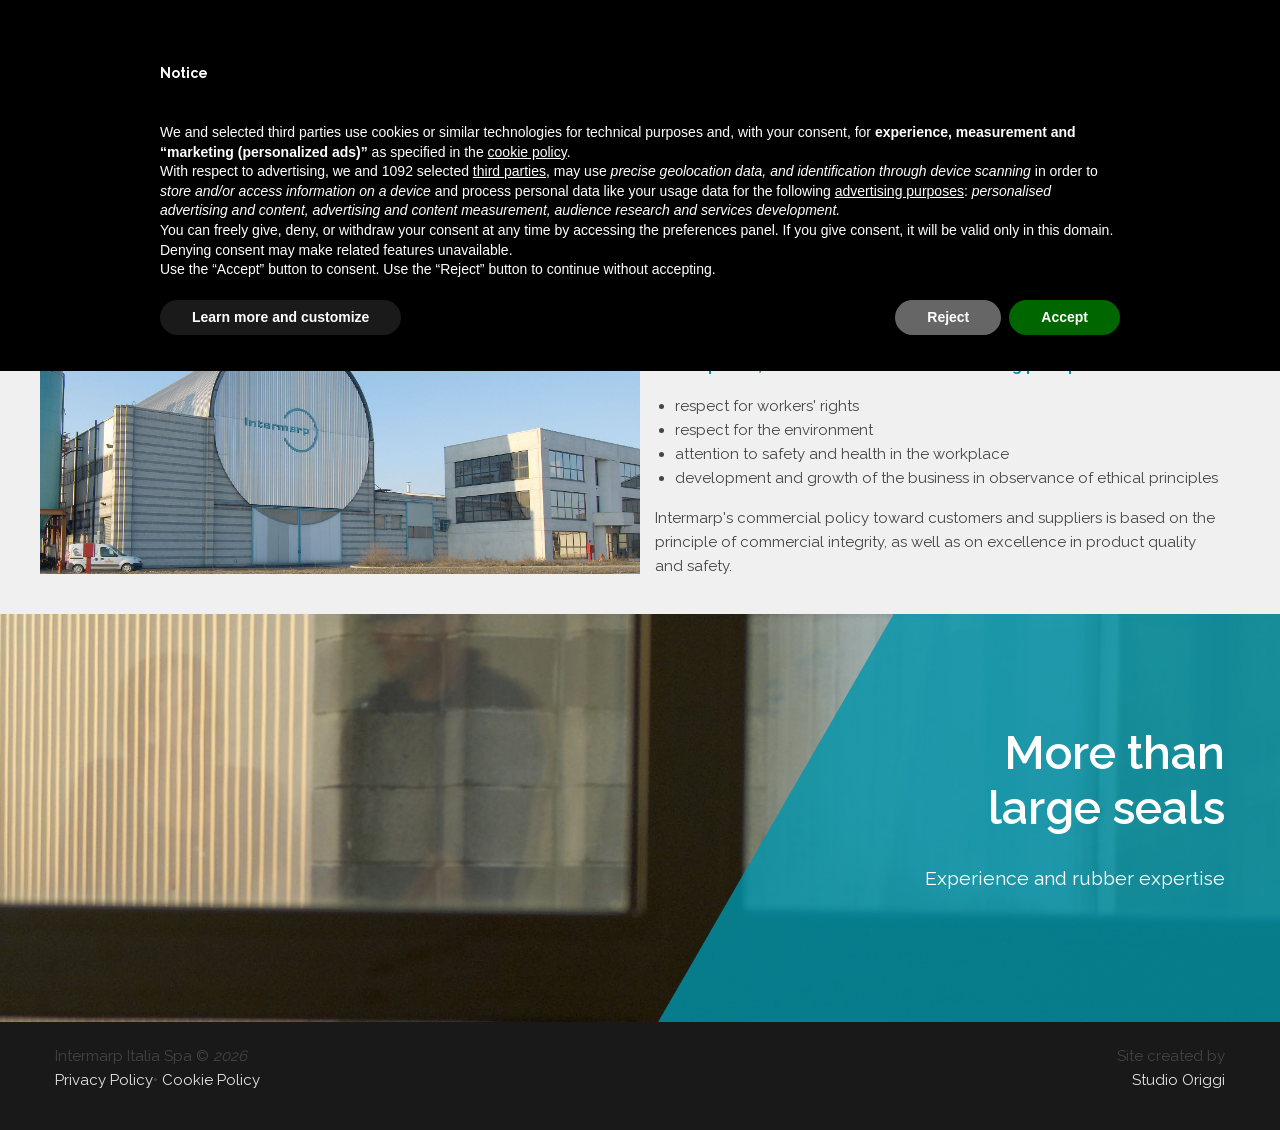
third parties (509, 171)
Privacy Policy (104, 1080)
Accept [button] (1064, 317)
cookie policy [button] (527, 152)
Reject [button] (948, 317)
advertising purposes (899, 191)
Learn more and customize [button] (280, 317)
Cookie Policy (211, 1080)
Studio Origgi (1178, 1080)
